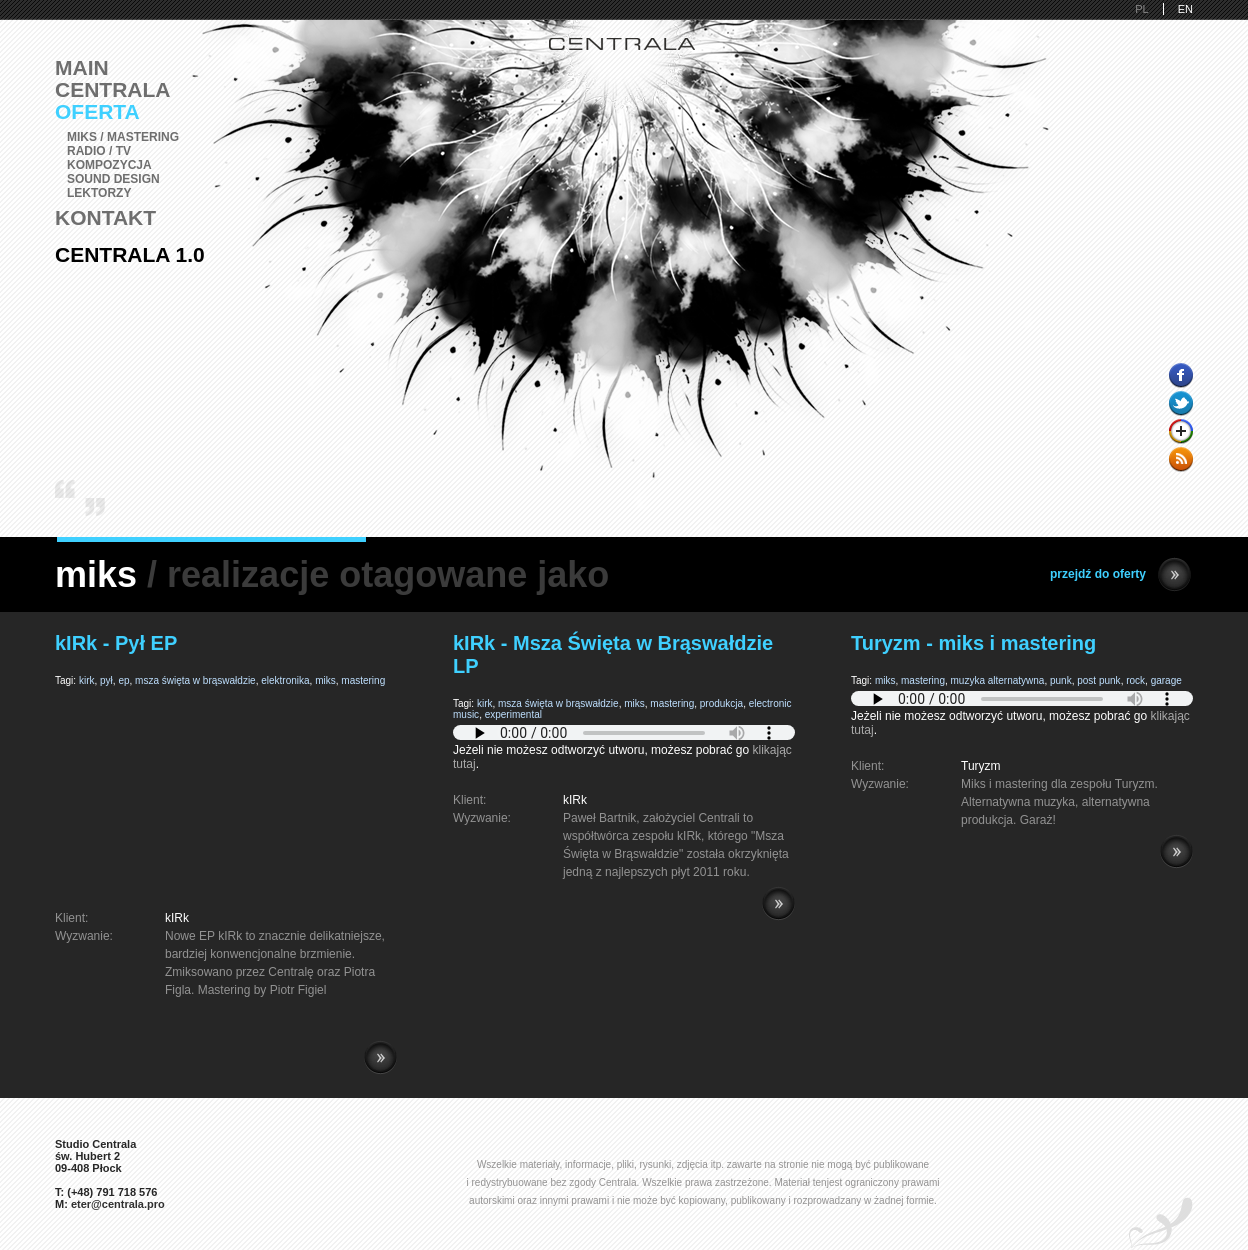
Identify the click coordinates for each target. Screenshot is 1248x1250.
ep (123, 680)
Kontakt (105, 217)
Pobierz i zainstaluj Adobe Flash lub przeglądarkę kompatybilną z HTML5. (624, 732)
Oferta (97, 111)
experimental (513, 714)
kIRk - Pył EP (116, 643)
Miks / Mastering (123, 137)
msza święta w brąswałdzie (195, 680)
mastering (363, 680)
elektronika (285, 680)
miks (325, 680)
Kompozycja (109, 165)
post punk (1098, 680)
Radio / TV (99, 151)
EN (1185, 9)
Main (82, 67)
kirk (87, 680)
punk (1061, 680)
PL (1141, 9)
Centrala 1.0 (130, 254)
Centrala (113, 89)
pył (106, 680)
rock (1135, 680)
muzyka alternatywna (998, 680)
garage (1166, 680)
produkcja (721, 703)
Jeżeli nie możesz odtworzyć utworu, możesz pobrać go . (624, 750)
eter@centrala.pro (118, 1204)
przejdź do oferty (1120, 574)
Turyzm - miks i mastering (973, 643)
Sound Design (113, 179)
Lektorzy (99, 193)
